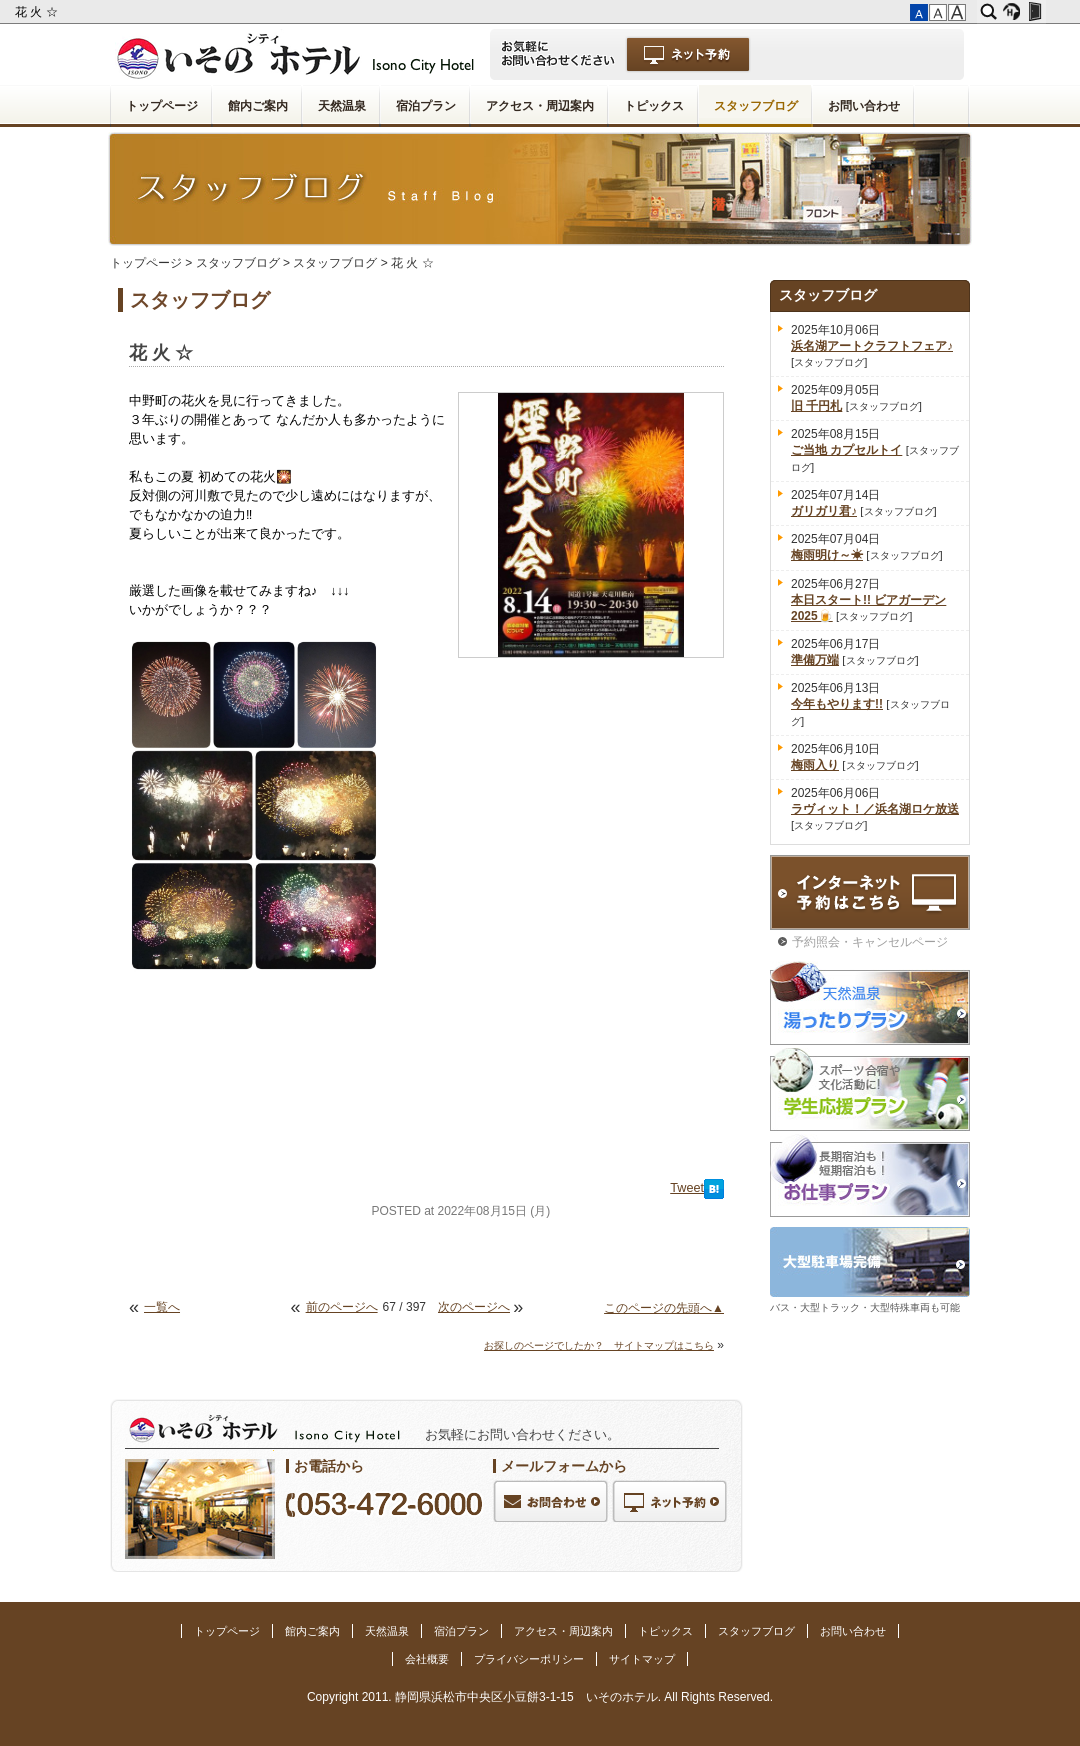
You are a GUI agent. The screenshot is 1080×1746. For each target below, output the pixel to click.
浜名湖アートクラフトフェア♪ (872, 346)
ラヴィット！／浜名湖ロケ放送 (875, 809)
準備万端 (815, 660)
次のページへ (474, 1307)
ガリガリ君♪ (824, 511)
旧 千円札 (816, 406)
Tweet (687, 1188)
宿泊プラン (426, 106)
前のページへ (342, 1307)
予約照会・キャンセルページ (870, 942)
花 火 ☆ (38, 12)
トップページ (162, 106)
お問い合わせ (864, 106)
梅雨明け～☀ (827, 555)
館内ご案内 (258, 106)
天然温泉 (342, 106)
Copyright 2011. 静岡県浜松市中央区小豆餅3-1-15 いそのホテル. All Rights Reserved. (540, 1697)
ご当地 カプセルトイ (846, 450)
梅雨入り (815, 765)
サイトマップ (642, 1659)
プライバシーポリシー (529, 1659)
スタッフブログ (756, 106)
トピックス (654, 106)
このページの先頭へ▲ (664, 1308)
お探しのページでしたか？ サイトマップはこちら (599, 1345)
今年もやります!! (837, 704)
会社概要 (427, 1659)
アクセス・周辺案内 (540, 106)
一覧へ (162, 1307)
